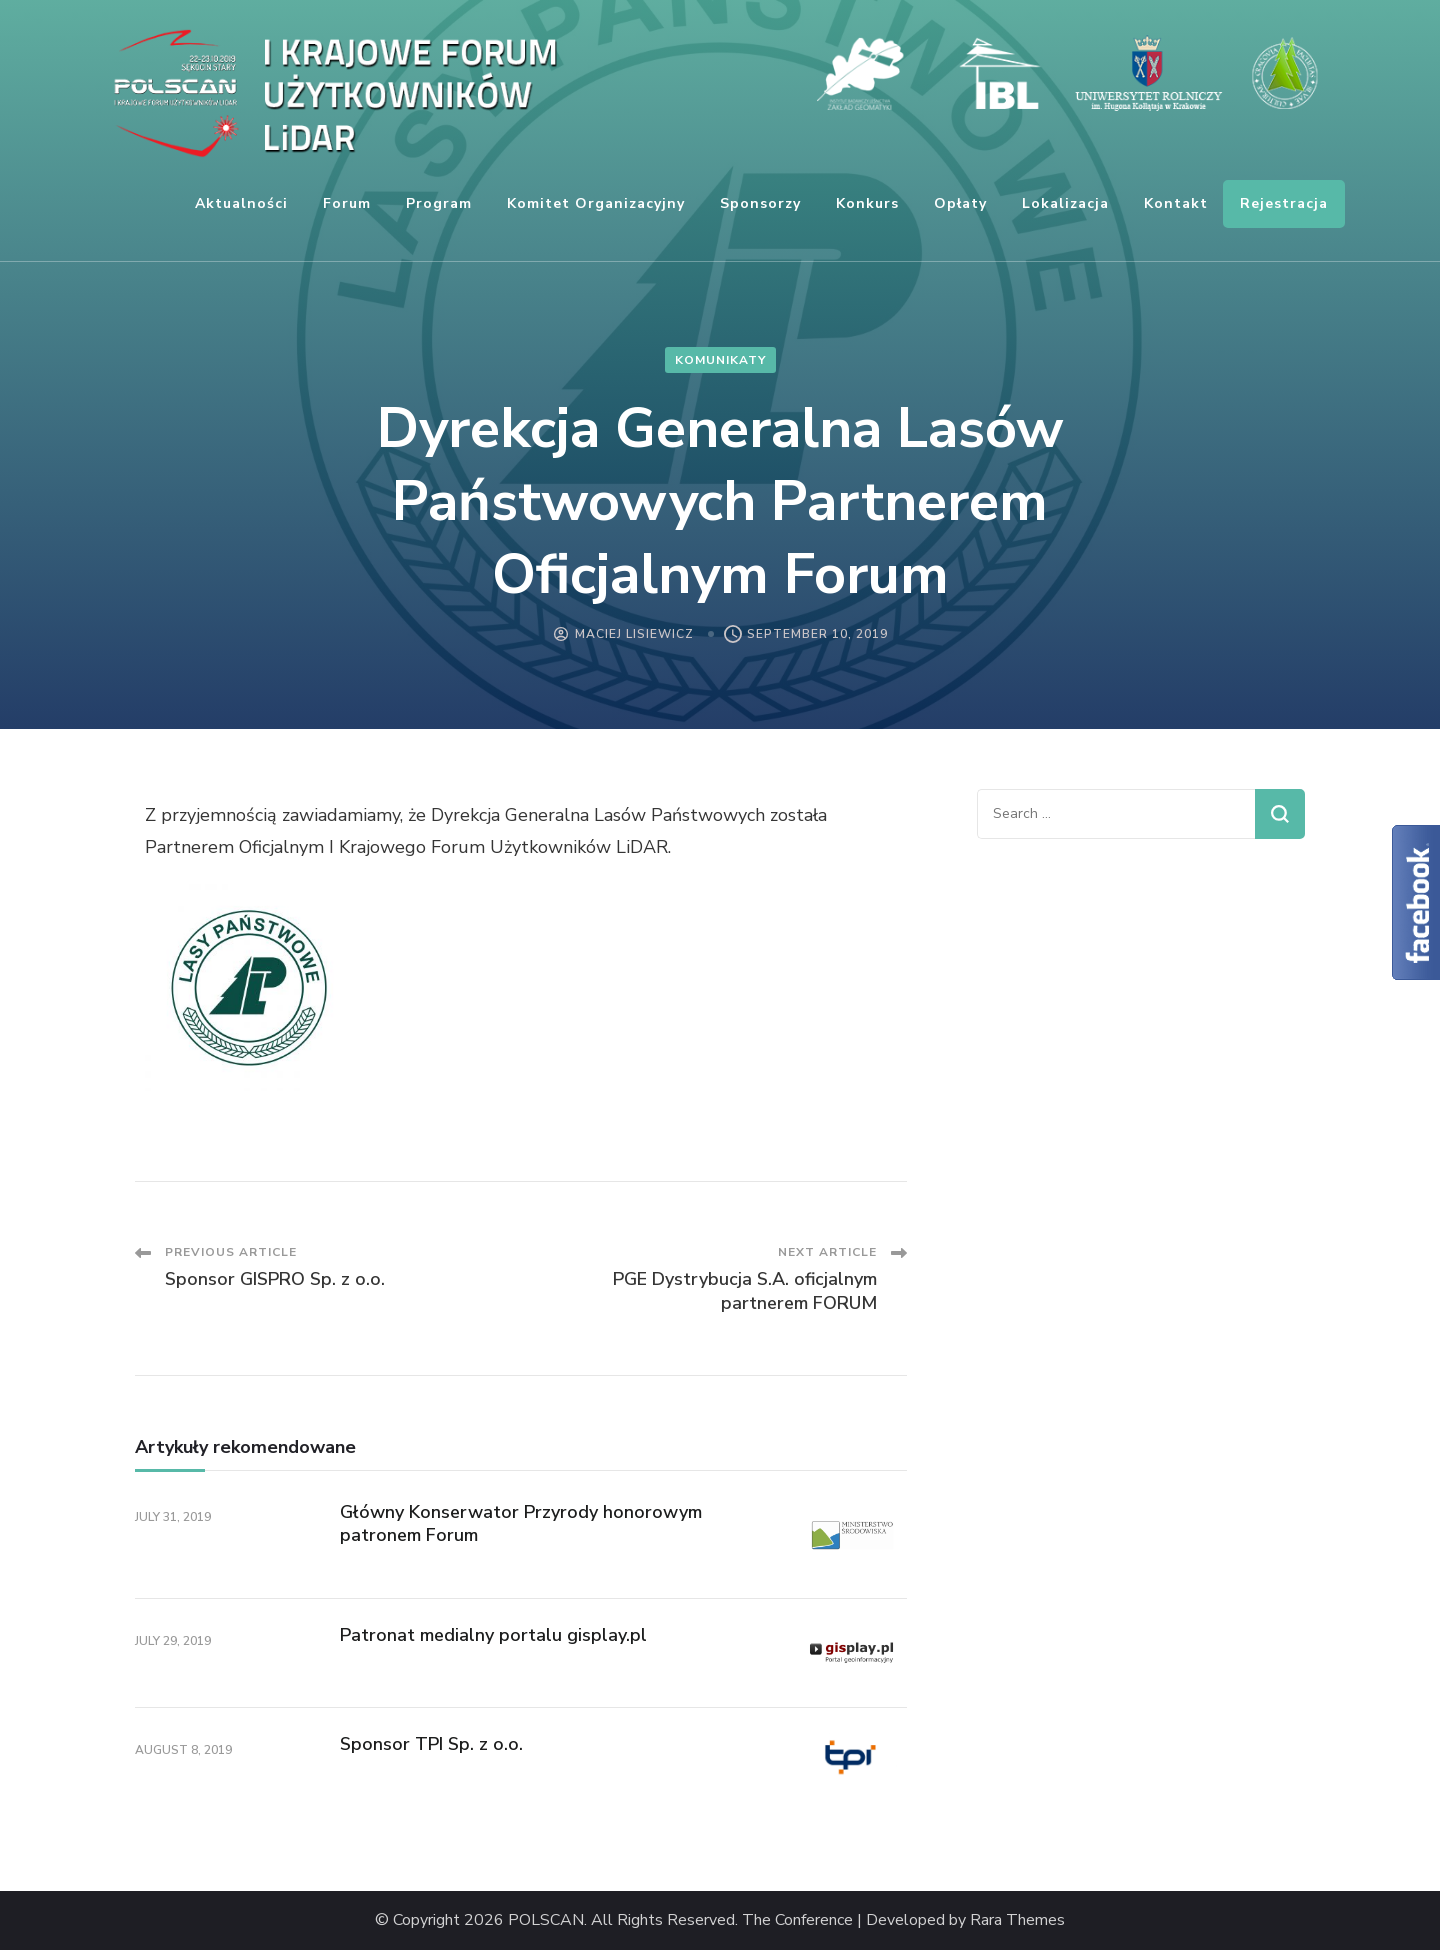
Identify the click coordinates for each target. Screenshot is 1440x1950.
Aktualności (241, 203)
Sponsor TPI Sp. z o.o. (431, 1744)
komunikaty (720, 360)
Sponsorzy (760, 203)
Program (439, 203)
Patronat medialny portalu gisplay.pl (493, 1635)
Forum (347, 203)
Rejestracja (1284, 203)
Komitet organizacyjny (596, 203)
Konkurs (867, 203)
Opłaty (960, 203)
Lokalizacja (1065, 203)
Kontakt (1176, 203)
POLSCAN (546, 1920)
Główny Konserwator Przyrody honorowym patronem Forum (521, 1523)
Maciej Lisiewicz (634, 634)
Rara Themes (1017, 1920)
